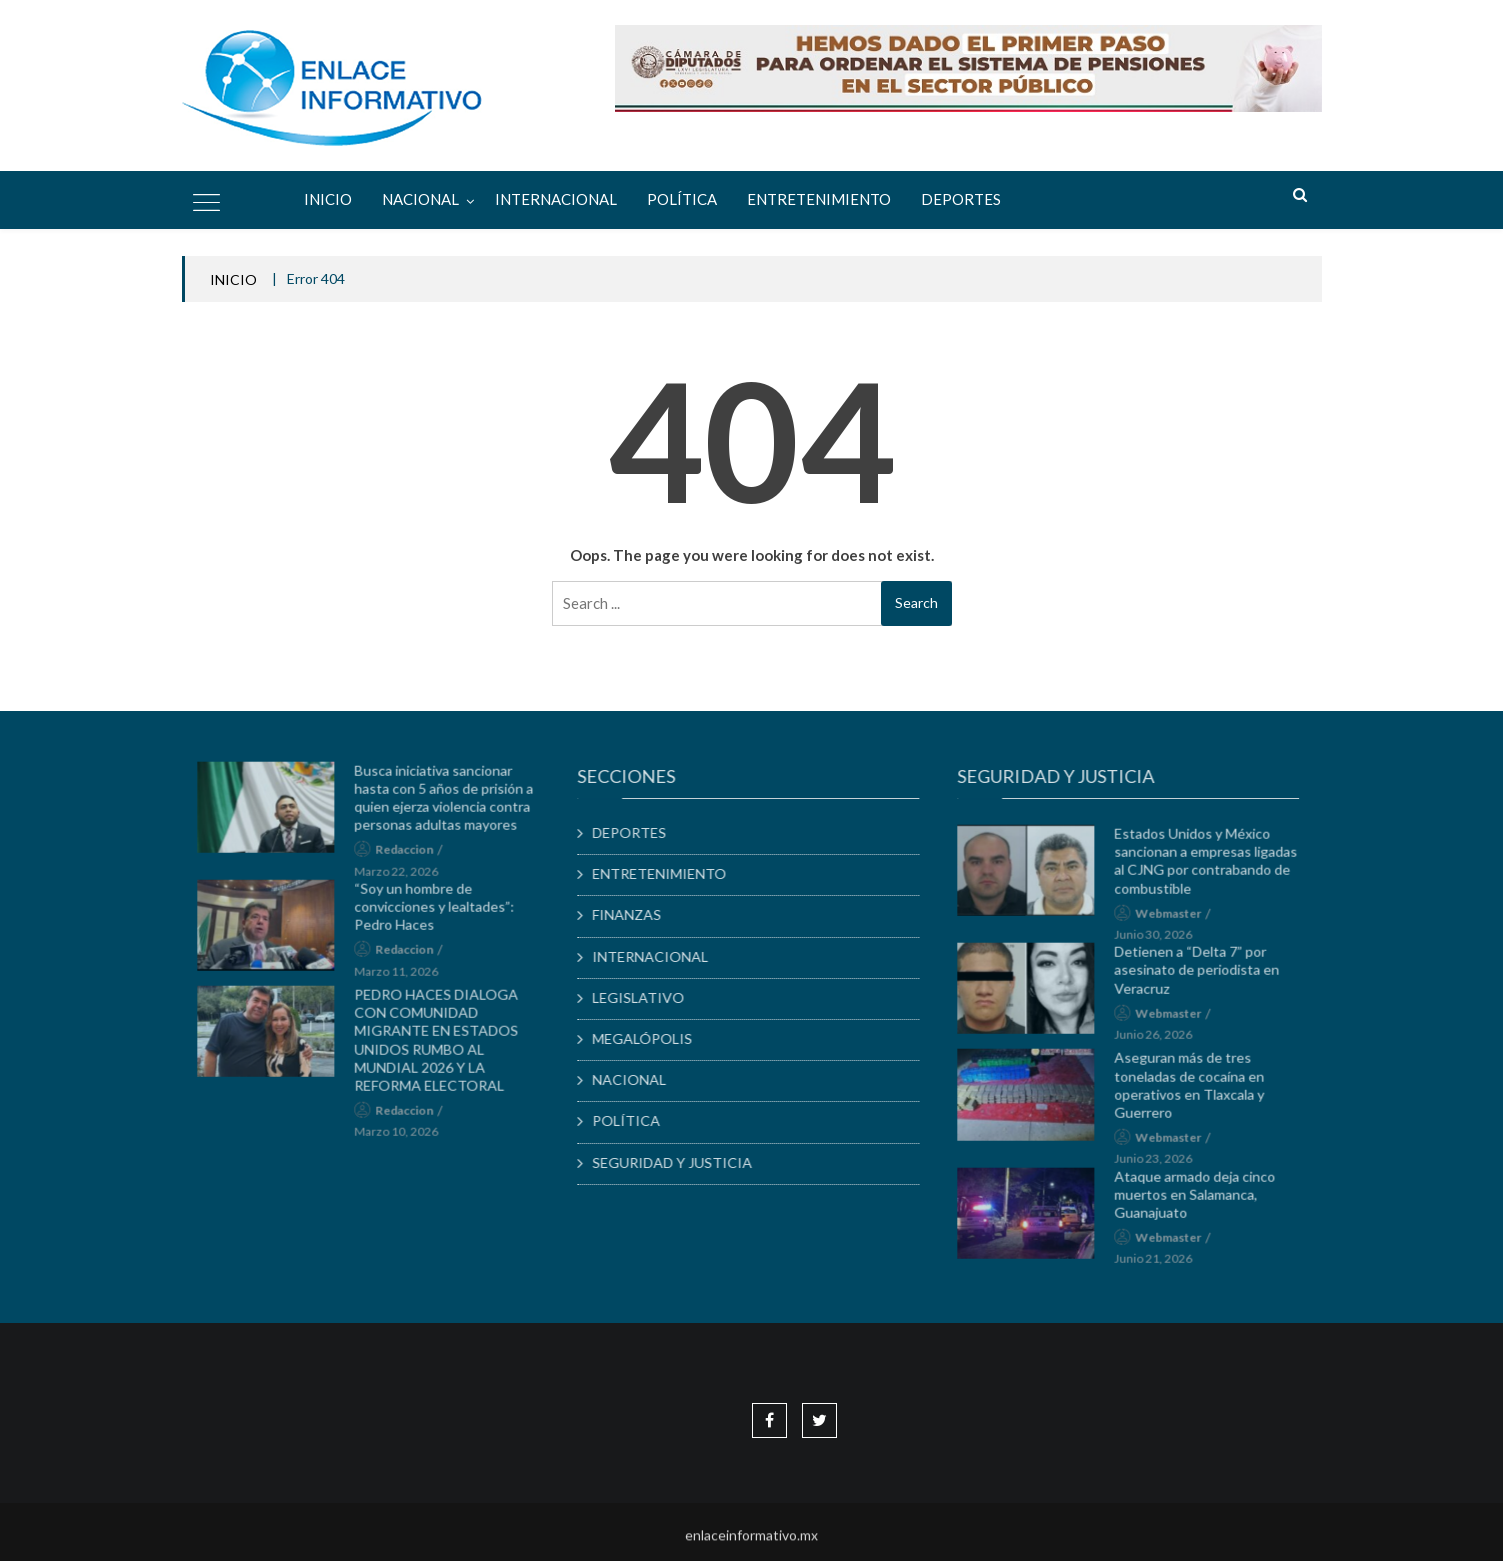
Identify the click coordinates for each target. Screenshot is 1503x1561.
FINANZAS (634, 914)
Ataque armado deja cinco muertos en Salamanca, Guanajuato (1202, 1199)
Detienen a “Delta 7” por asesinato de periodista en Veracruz (1204, 974)
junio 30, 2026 (1161, 939)
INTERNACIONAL (556, 199)
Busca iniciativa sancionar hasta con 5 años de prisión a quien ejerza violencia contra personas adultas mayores (451, 803)
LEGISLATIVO (646, 997)
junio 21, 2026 (1161, 1264)
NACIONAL (420, 199)
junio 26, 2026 (1161, 1039)
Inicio (328, 199)
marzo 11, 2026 (404, 976)
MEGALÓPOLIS (650, 1038)
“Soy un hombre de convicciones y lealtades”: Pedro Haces (442, 911)
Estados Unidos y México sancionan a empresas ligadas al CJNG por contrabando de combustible (1213, 866)
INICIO (233, 279)
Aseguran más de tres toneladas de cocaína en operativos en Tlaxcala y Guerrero (1197, 1091)
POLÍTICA (682, 199)
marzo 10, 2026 (404, 1137)
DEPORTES (961, 199)
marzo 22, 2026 (404, 876)
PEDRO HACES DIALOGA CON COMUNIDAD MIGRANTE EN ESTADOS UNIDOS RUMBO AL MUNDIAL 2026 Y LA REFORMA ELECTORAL (444, 1045)
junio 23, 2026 (1161, 1164)
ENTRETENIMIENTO (819, 199)
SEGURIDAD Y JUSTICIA (680, 1162)
